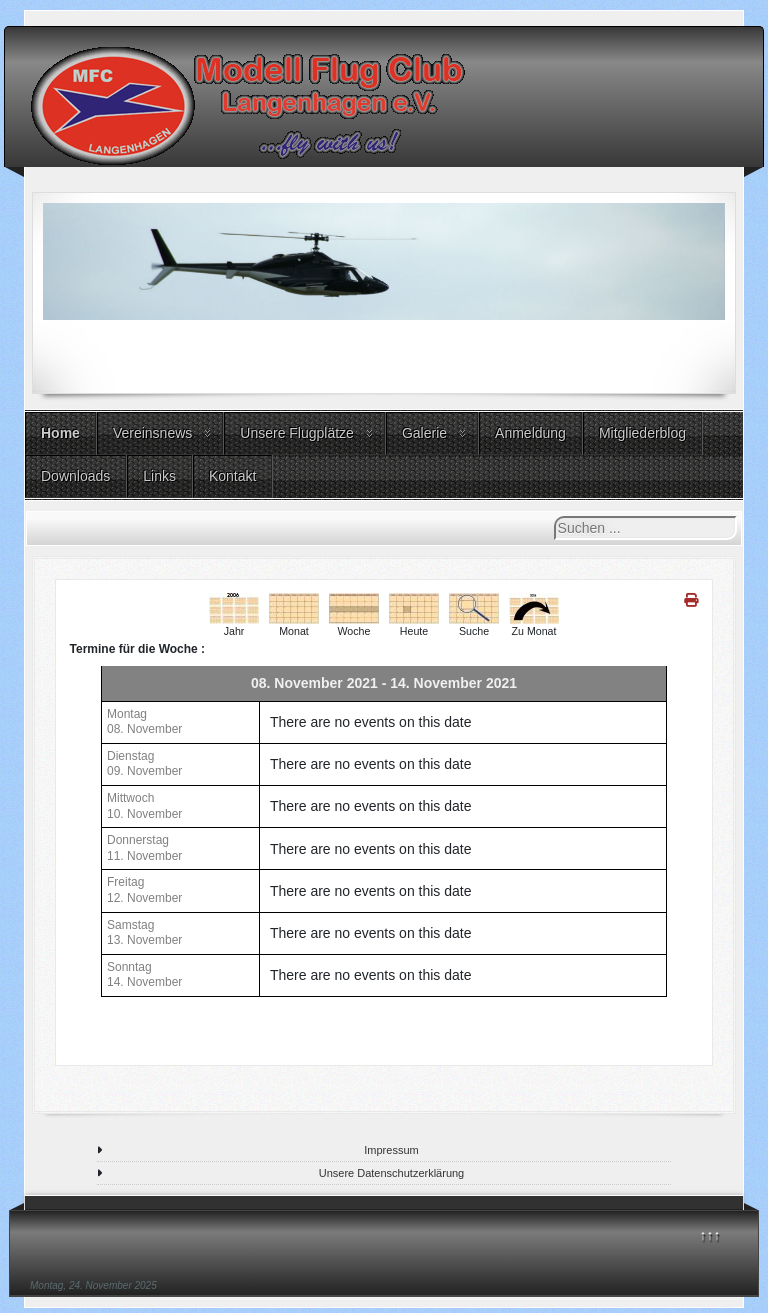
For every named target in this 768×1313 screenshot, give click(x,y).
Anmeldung (530, 433)
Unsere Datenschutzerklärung (392, 1173)
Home (60, 433)
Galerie (424, 433)
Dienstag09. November (144, 764)
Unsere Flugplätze (297, 433)
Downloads (75, 476)
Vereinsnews (152, 433)
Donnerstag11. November (144, 848)
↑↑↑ (710, 1235)
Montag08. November (144, 722)
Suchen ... (554, 516)
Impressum (391, 1150)
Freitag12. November (144, 890)
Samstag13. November (144, 933)
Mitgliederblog (642, 433)
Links (159, 476)
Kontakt (232, 476)
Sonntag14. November (144, 975)
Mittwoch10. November (144, 806)
